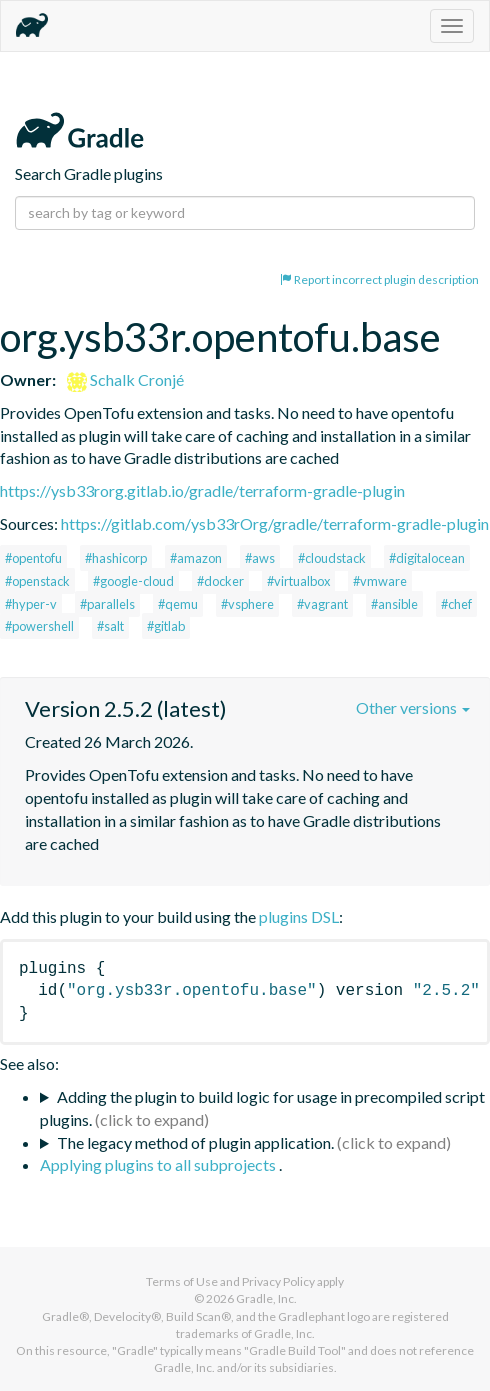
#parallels (107, 604)
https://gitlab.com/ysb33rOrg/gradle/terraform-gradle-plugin (275, 523)
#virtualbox (298, 581)
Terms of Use (182, 1281)
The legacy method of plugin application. (195, 1142)
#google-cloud (133, 581)
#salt (110, 626)
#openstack (37, 581)
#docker (220, 581)
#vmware (380, 581)
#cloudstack (332, 558)
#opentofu (33, 558)
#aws (260, 558)
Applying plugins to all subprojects (159, 1164)
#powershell (39, 626)
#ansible (394, 604)
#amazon (196, 558)
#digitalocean (427, 558)
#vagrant (322, 604)
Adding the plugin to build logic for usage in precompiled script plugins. (262, 1108)
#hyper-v (31, 604)
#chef (456, 604)
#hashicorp (116, 558)
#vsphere (247, 604)
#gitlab (166, 626)
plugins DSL (299, 916)
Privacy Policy (278, 1281)
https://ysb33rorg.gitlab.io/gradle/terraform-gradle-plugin (202, 490)
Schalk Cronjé (125, 379)
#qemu (178, 604)
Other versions (413, 707)
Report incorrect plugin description (379, 279)
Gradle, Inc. (266, 1298)
